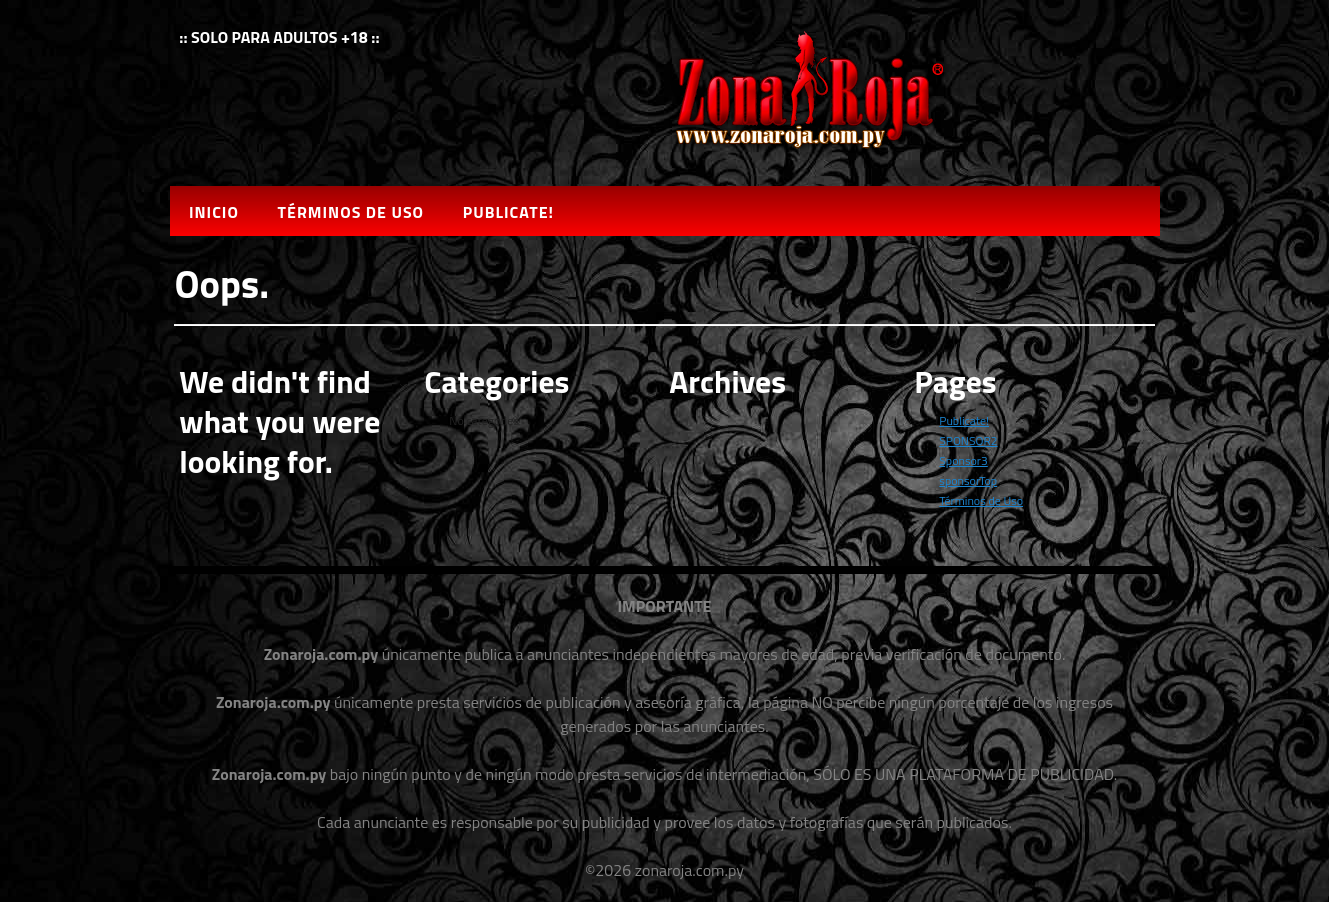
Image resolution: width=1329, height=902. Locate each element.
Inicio (214, 212)
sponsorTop (968, 480)
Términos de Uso (351, 212)
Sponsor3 (963, 460)
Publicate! (508, 212)
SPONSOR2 (968, 440)
